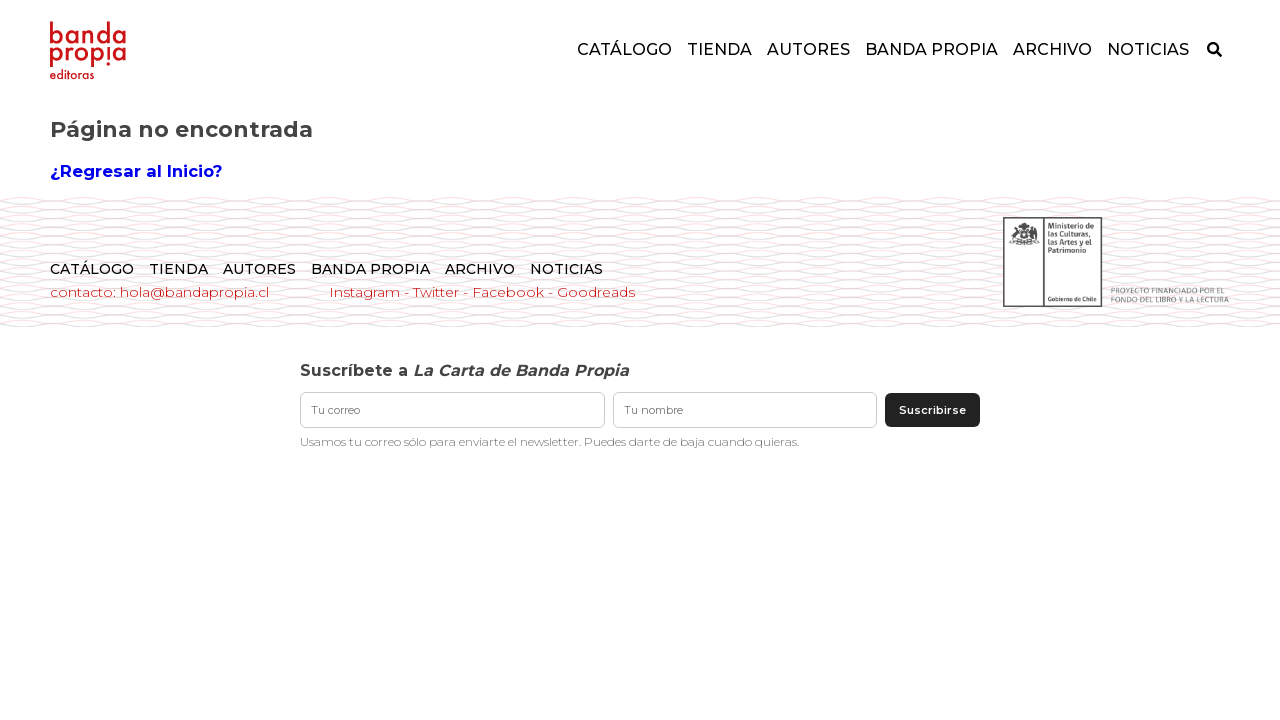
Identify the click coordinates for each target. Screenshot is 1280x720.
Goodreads (596, 292)
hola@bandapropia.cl (194, 292)
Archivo (1052, 49)
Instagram (364, 292)
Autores (808, 49)
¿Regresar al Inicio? (136, 171)
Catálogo (624, 49)
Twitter (436, 292)
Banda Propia (931, 49)
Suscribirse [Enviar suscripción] (932, 410)
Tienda (719, 49)
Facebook (508, 292)
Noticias (1148, 49)
